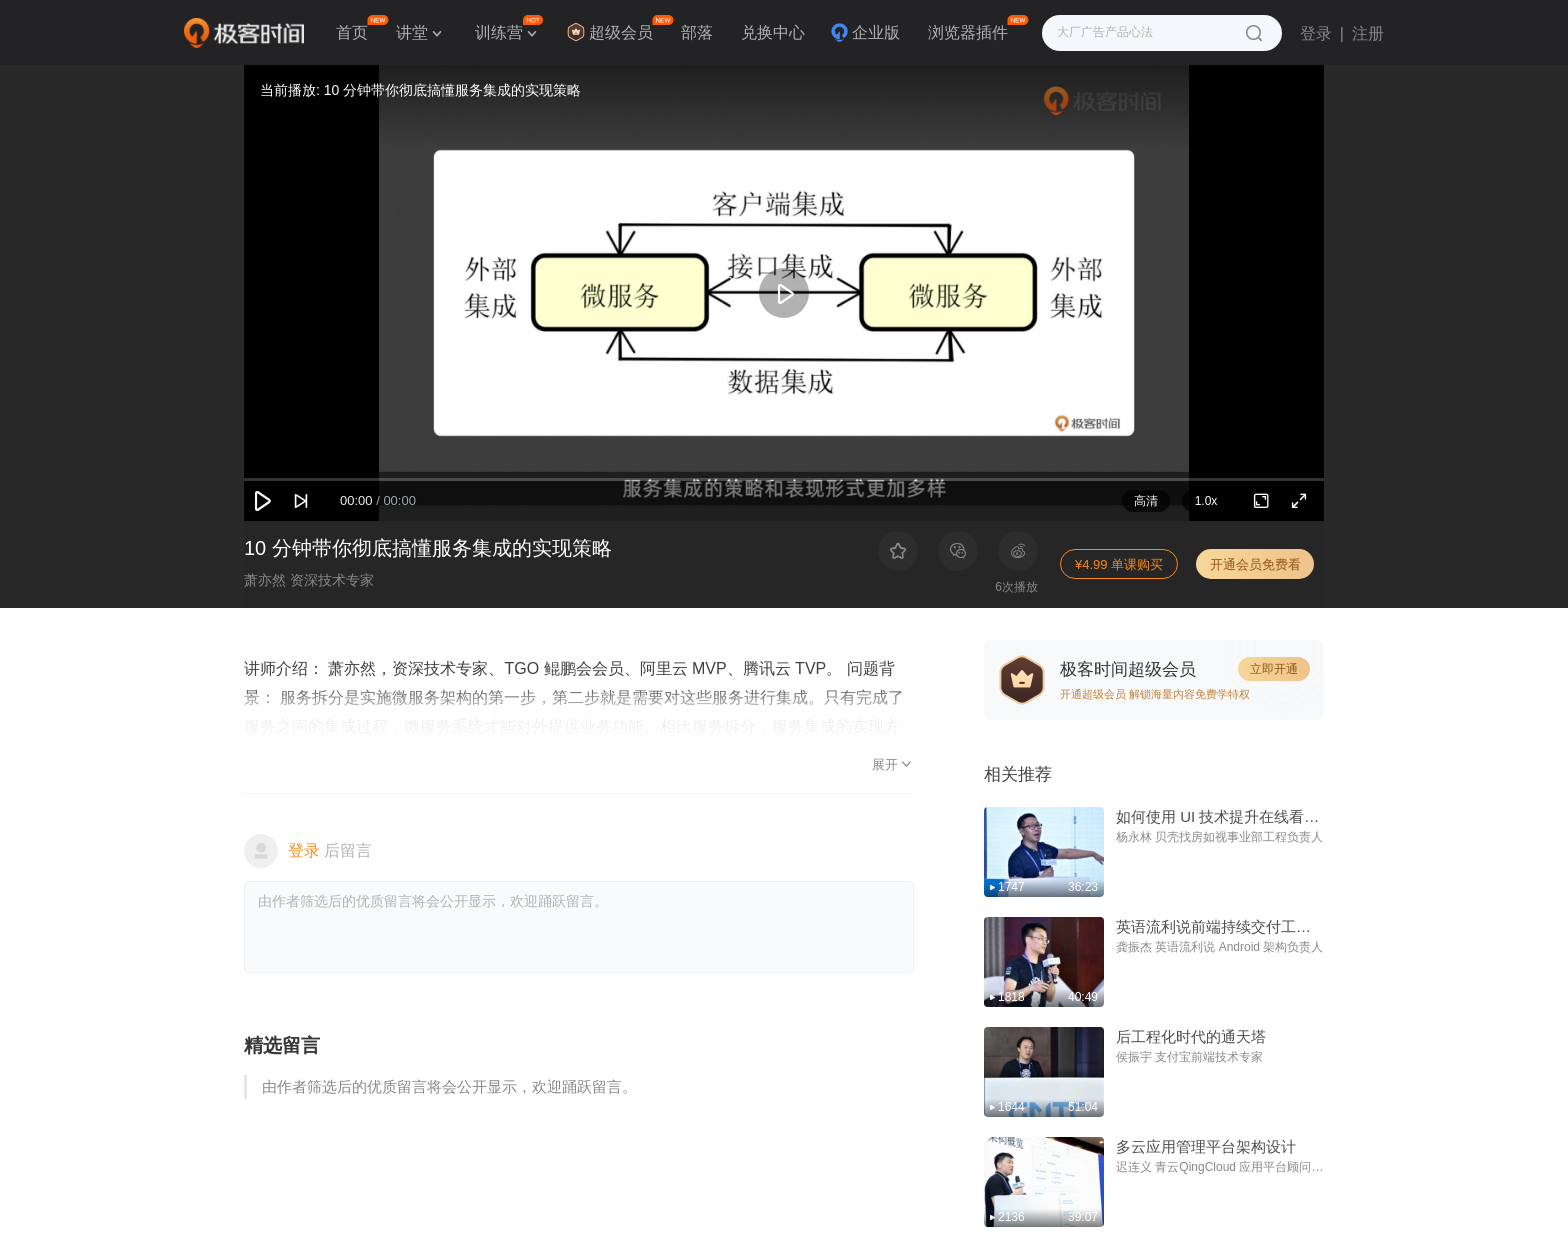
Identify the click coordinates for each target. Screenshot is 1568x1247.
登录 (1316, 33)
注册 (1368, 33)
